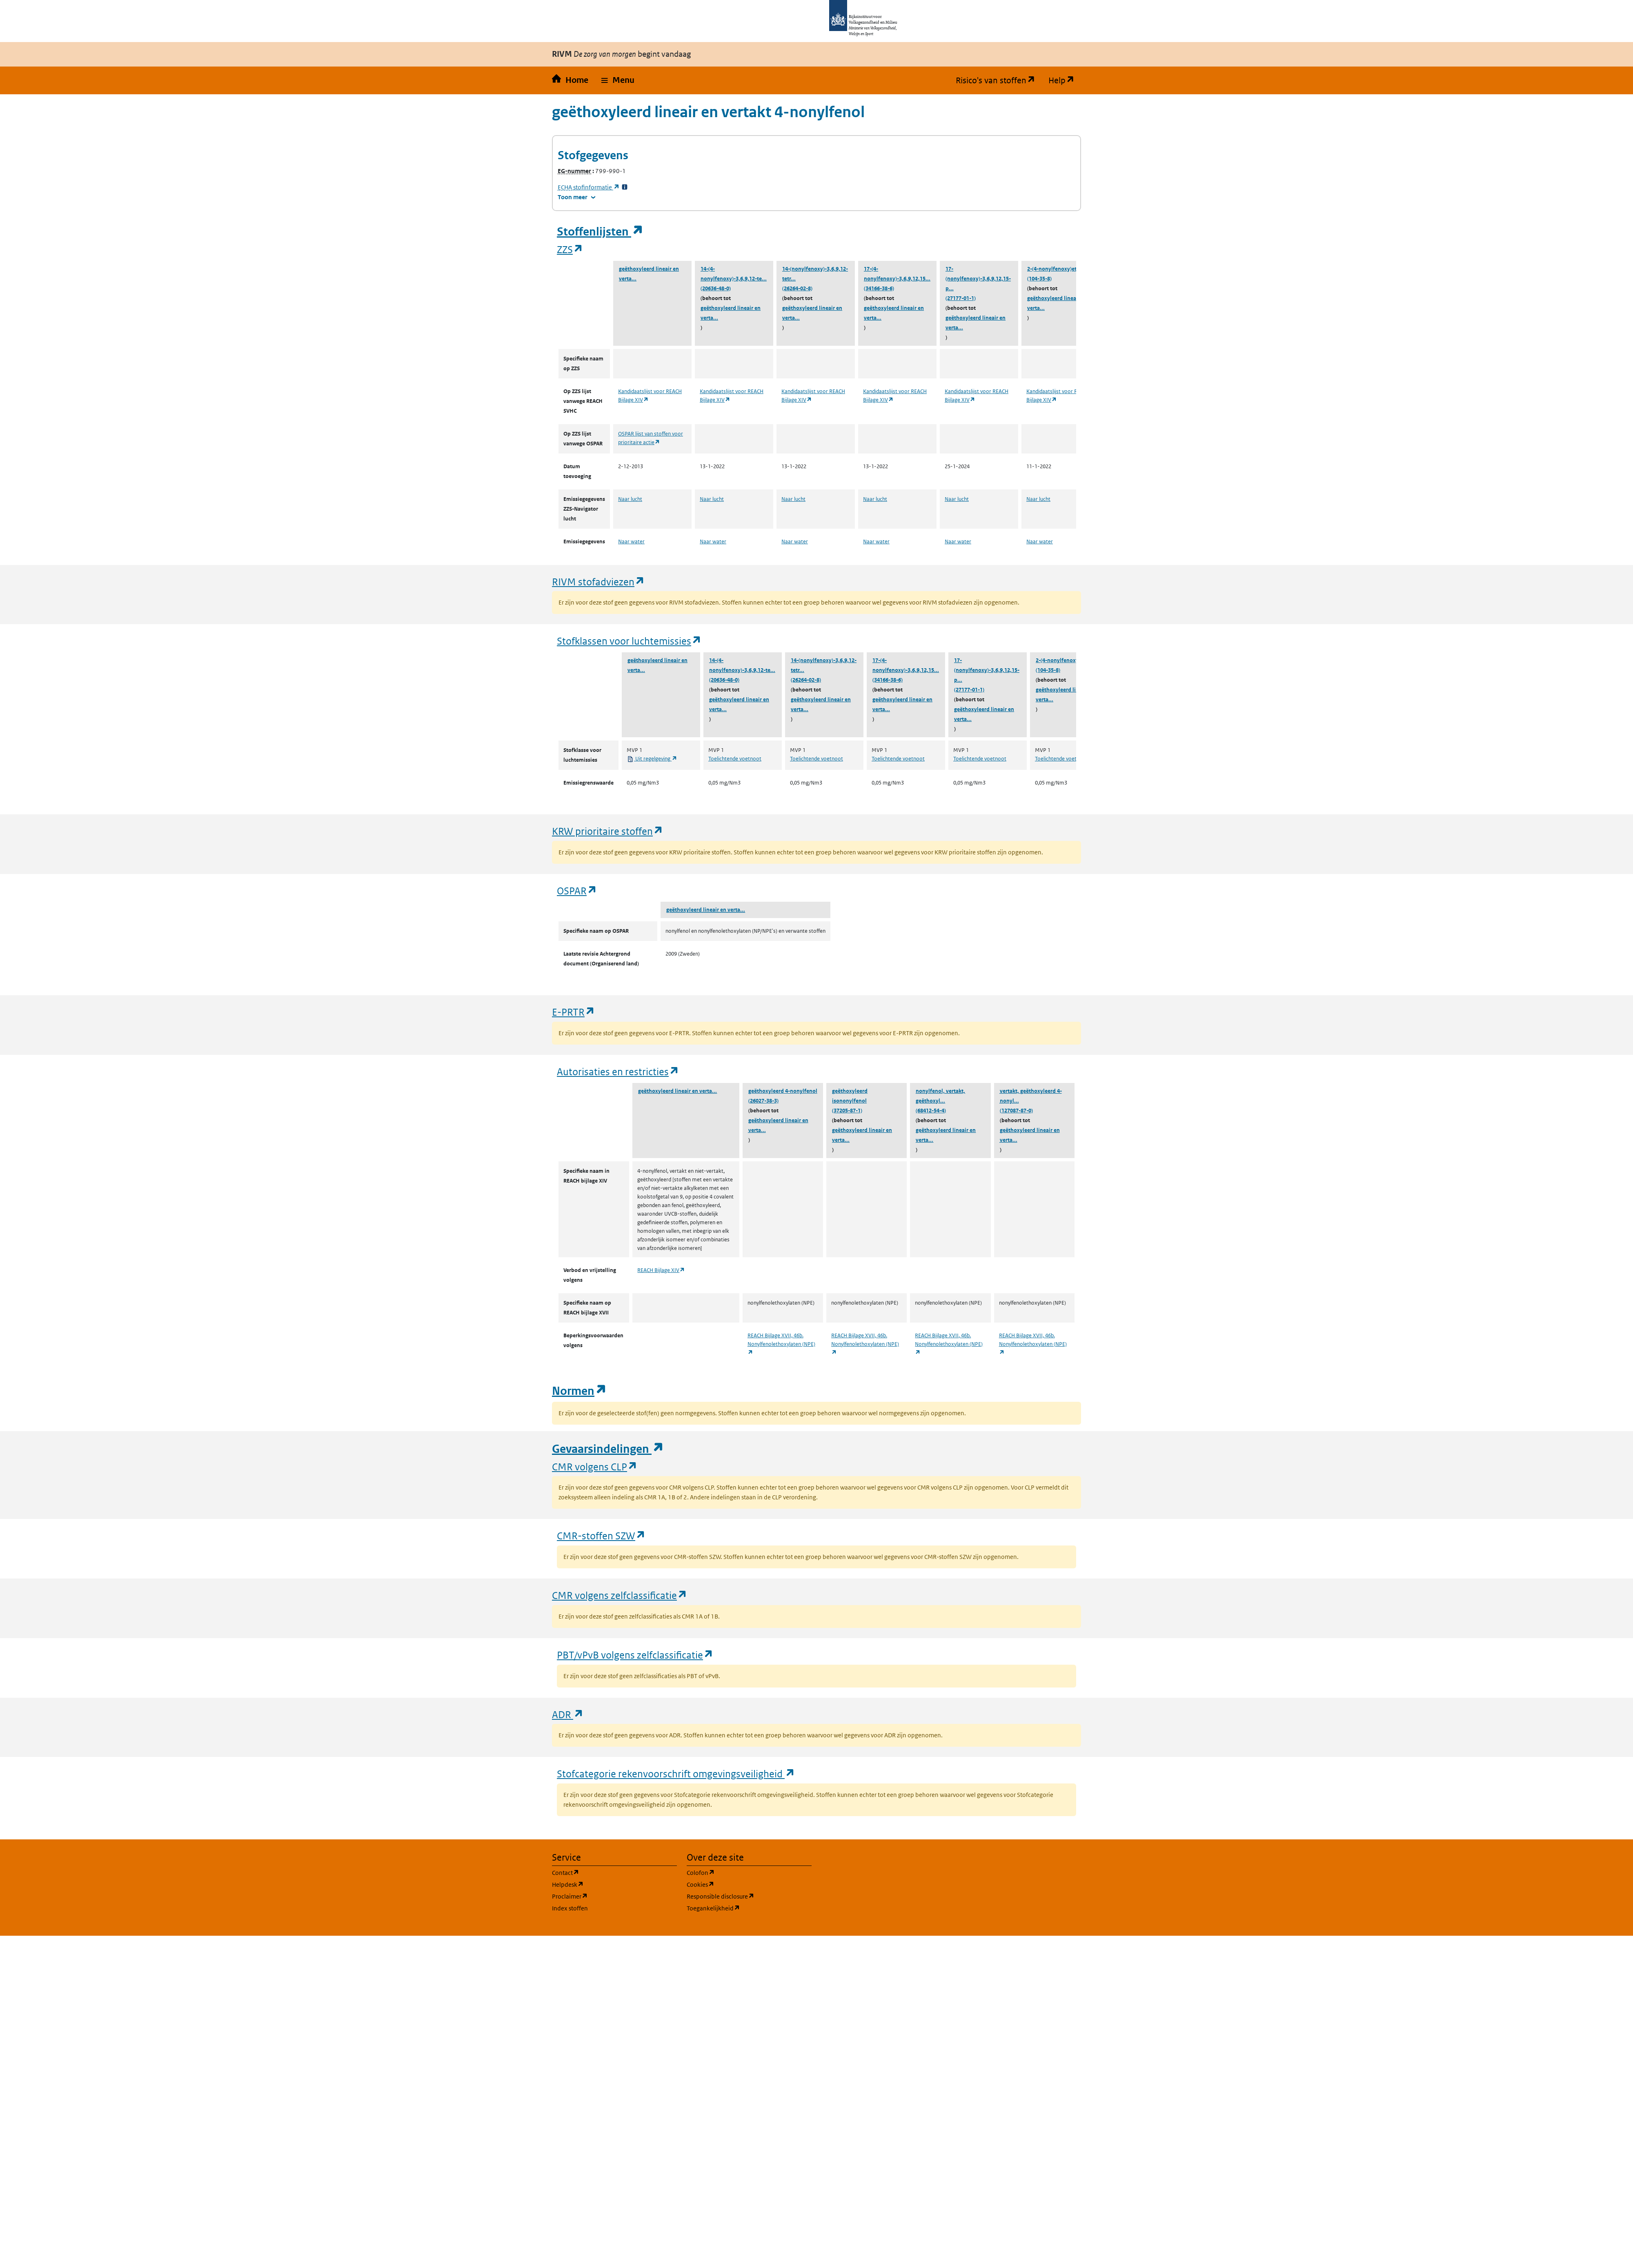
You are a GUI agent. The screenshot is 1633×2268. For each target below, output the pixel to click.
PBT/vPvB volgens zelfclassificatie (635, 1655)
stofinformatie (589, 187)
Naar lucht (630, 499)
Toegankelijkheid (749, 1907)
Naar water (631, 541)
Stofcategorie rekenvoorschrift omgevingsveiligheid (676, 1773)
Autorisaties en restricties (618, 1071)
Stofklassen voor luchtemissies (629, 641)
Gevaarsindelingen (608, 1449)
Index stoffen (570, 1908)
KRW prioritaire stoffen (607, 831)
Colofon (740, 1872)
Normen (579, 1391)
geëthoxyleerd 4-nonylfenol (782, 1090)
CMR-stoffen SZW (601, 1535)
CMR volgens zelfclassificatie (619, 1595)
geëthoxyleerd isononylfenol (850, 1095)
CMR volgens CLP (595, 1466)
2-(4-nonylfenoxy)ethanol (1059, 268)
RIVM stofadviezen (598, 581)
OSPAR (577, 890)
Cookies (739, 1884)
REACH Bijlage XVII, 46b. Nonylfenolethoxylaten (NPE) (781, 1344)
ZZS (570, 249)
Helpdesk (607, 1884)
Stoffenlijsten (600, 232)
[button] (618, 80)
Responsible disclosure (749, 1896)
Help (1064, 80)
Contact (604, 1872)
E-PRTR (573, 1012)
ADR (568, 1714)
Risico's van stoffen (999, 80)
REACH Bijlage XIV (661, 1270)
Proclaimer (609, 1896)
